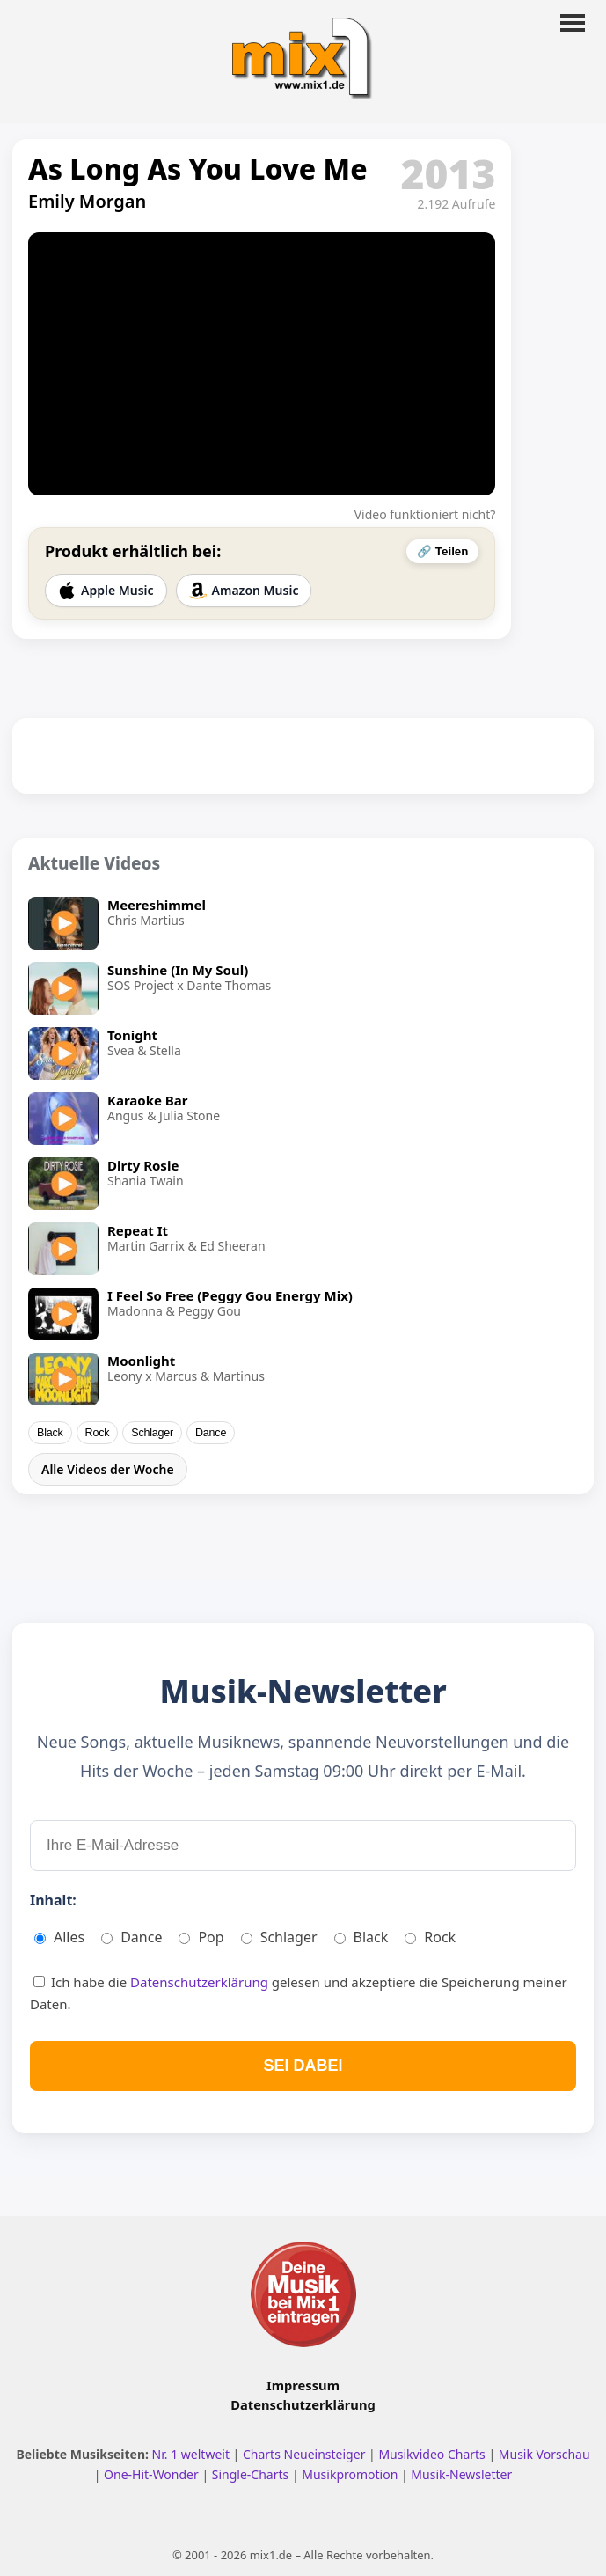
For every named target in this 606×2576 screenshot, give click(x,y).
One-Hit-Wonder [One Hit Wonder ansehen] (152, 2474)
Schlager (152, 1433)
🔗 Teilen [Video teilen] (442, 551)
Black (50, 1433)
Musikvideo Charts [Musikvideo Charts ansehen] (433, 2454)
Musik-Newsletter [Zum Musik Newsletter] (461, 2474)
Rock (97, 1433)
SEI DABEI (302, 2065)
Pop (201, 1937)
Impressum (303, 2385)
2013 (448, 173)
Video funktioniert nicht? (425, 514)
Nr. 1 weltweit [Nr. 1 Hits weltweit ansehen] (192, 2454)
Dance (210, 1433)
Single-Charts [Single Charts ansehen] (252, 2474)
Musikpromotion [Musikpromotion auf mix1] (351, 2474)
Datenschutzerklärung (201, 1982)
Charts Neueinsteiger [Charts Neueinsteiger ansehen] (306, 2454)
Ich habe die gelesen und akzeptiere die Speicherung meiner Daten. (298, 1993)
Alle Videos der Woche (107, 1469)
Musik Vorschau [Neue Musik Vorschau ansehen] (544, 2454)
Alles (59, 1937)
